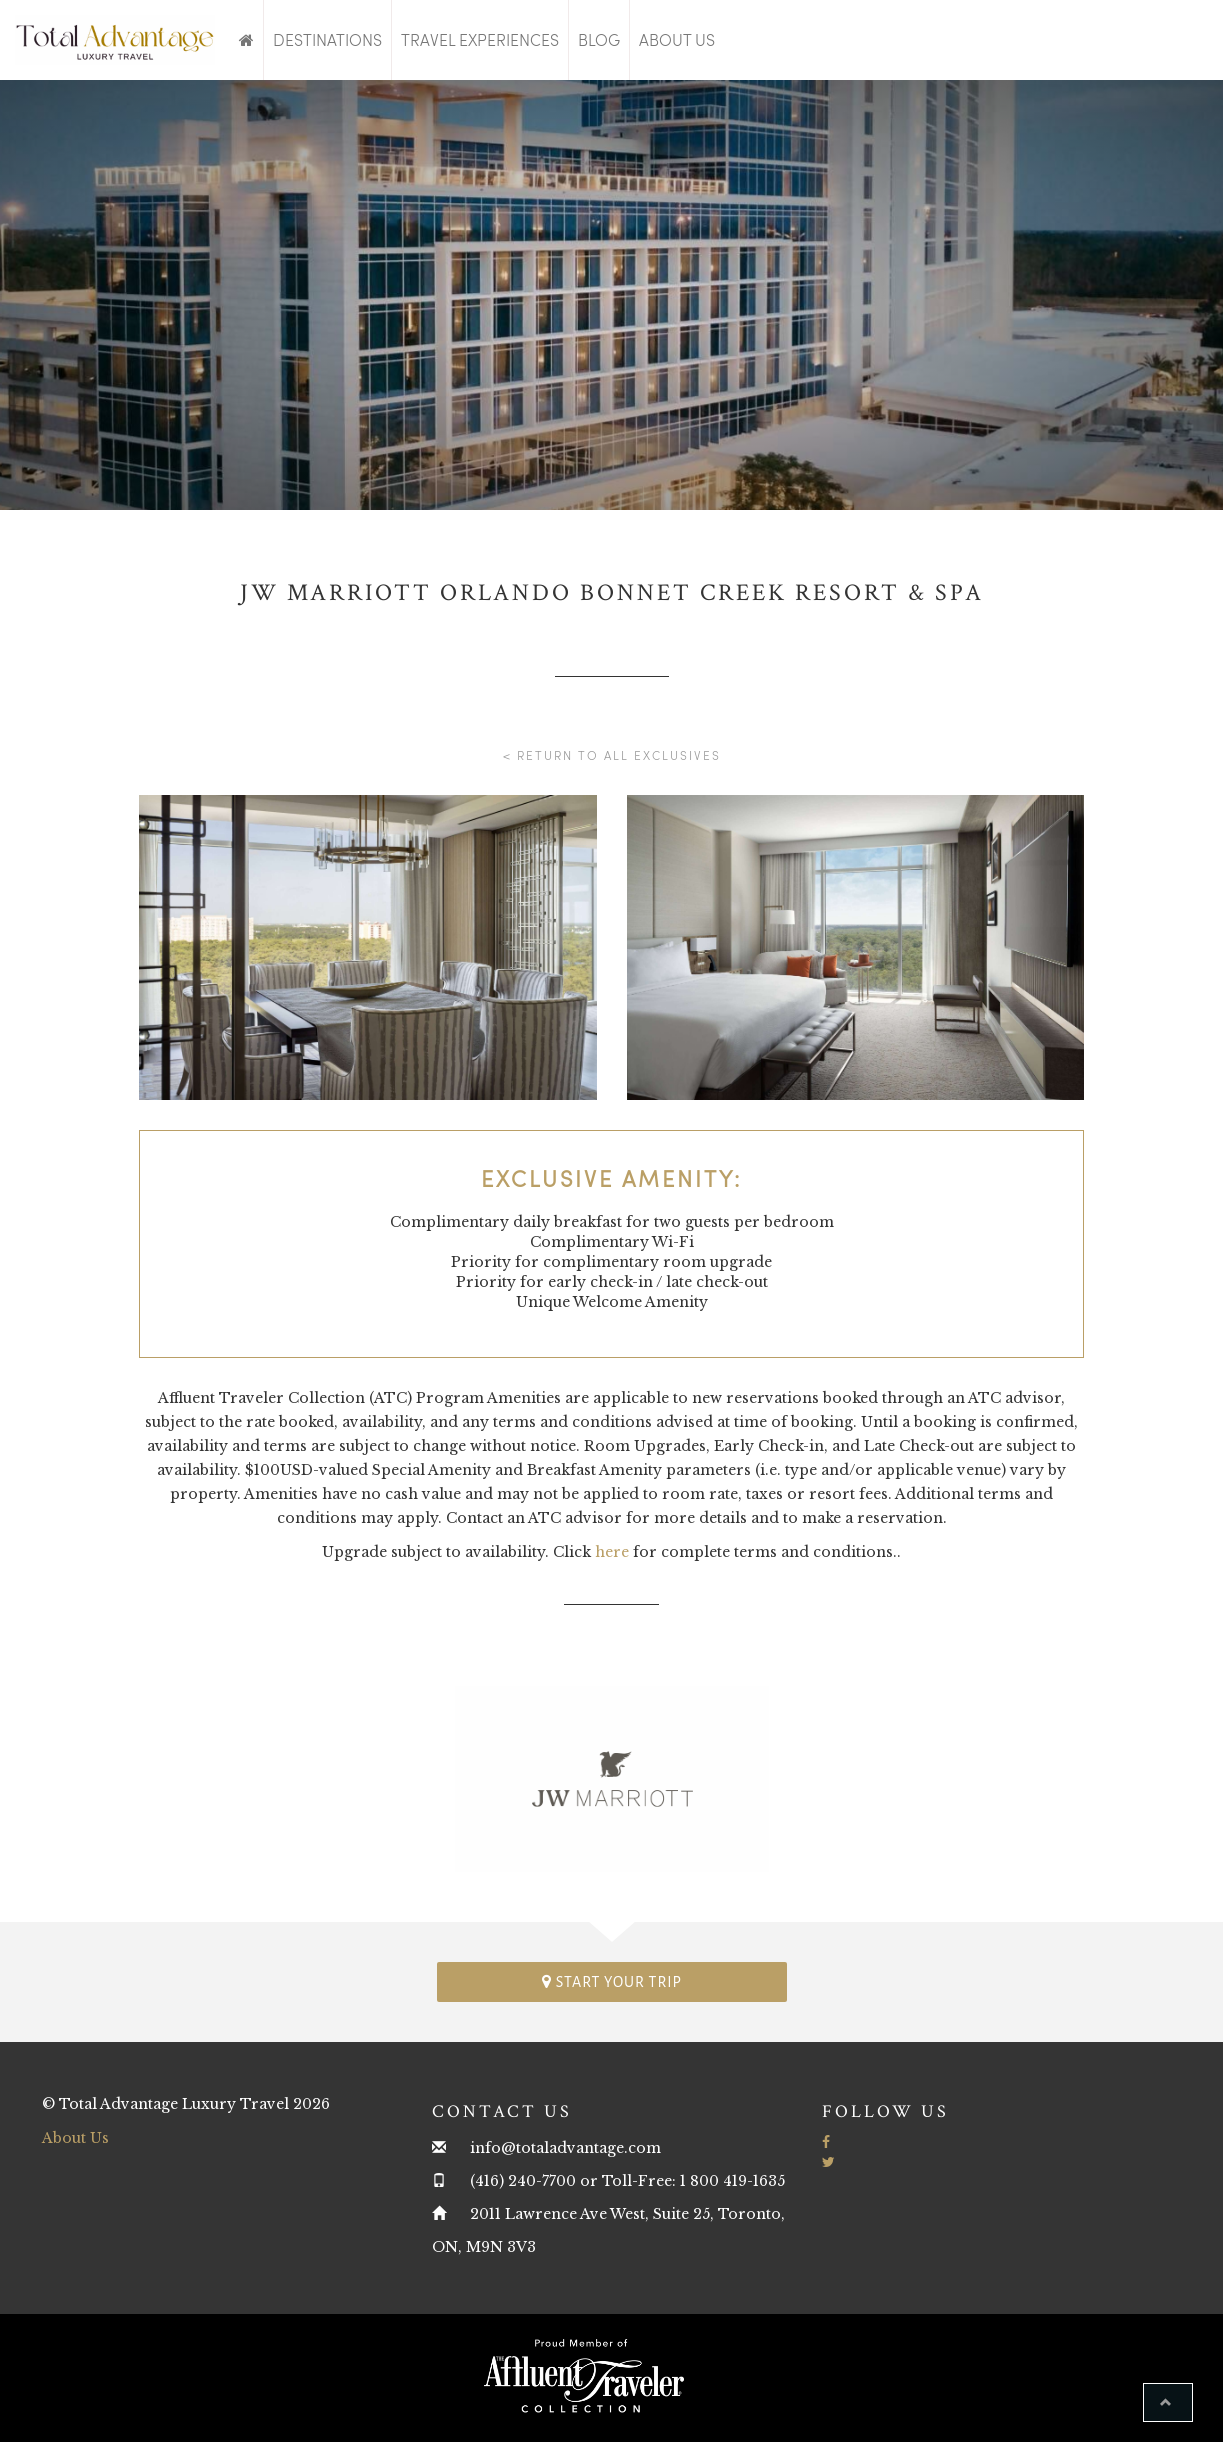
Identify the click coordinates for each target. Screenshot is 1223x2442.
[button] (1168, 2402)
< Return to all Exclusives (612, 755)
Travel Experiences (480, 39)
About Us (677, 39)
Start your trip (612, 1981)
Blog (599, 39)
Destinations (327, 39)
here (612, 1552)
